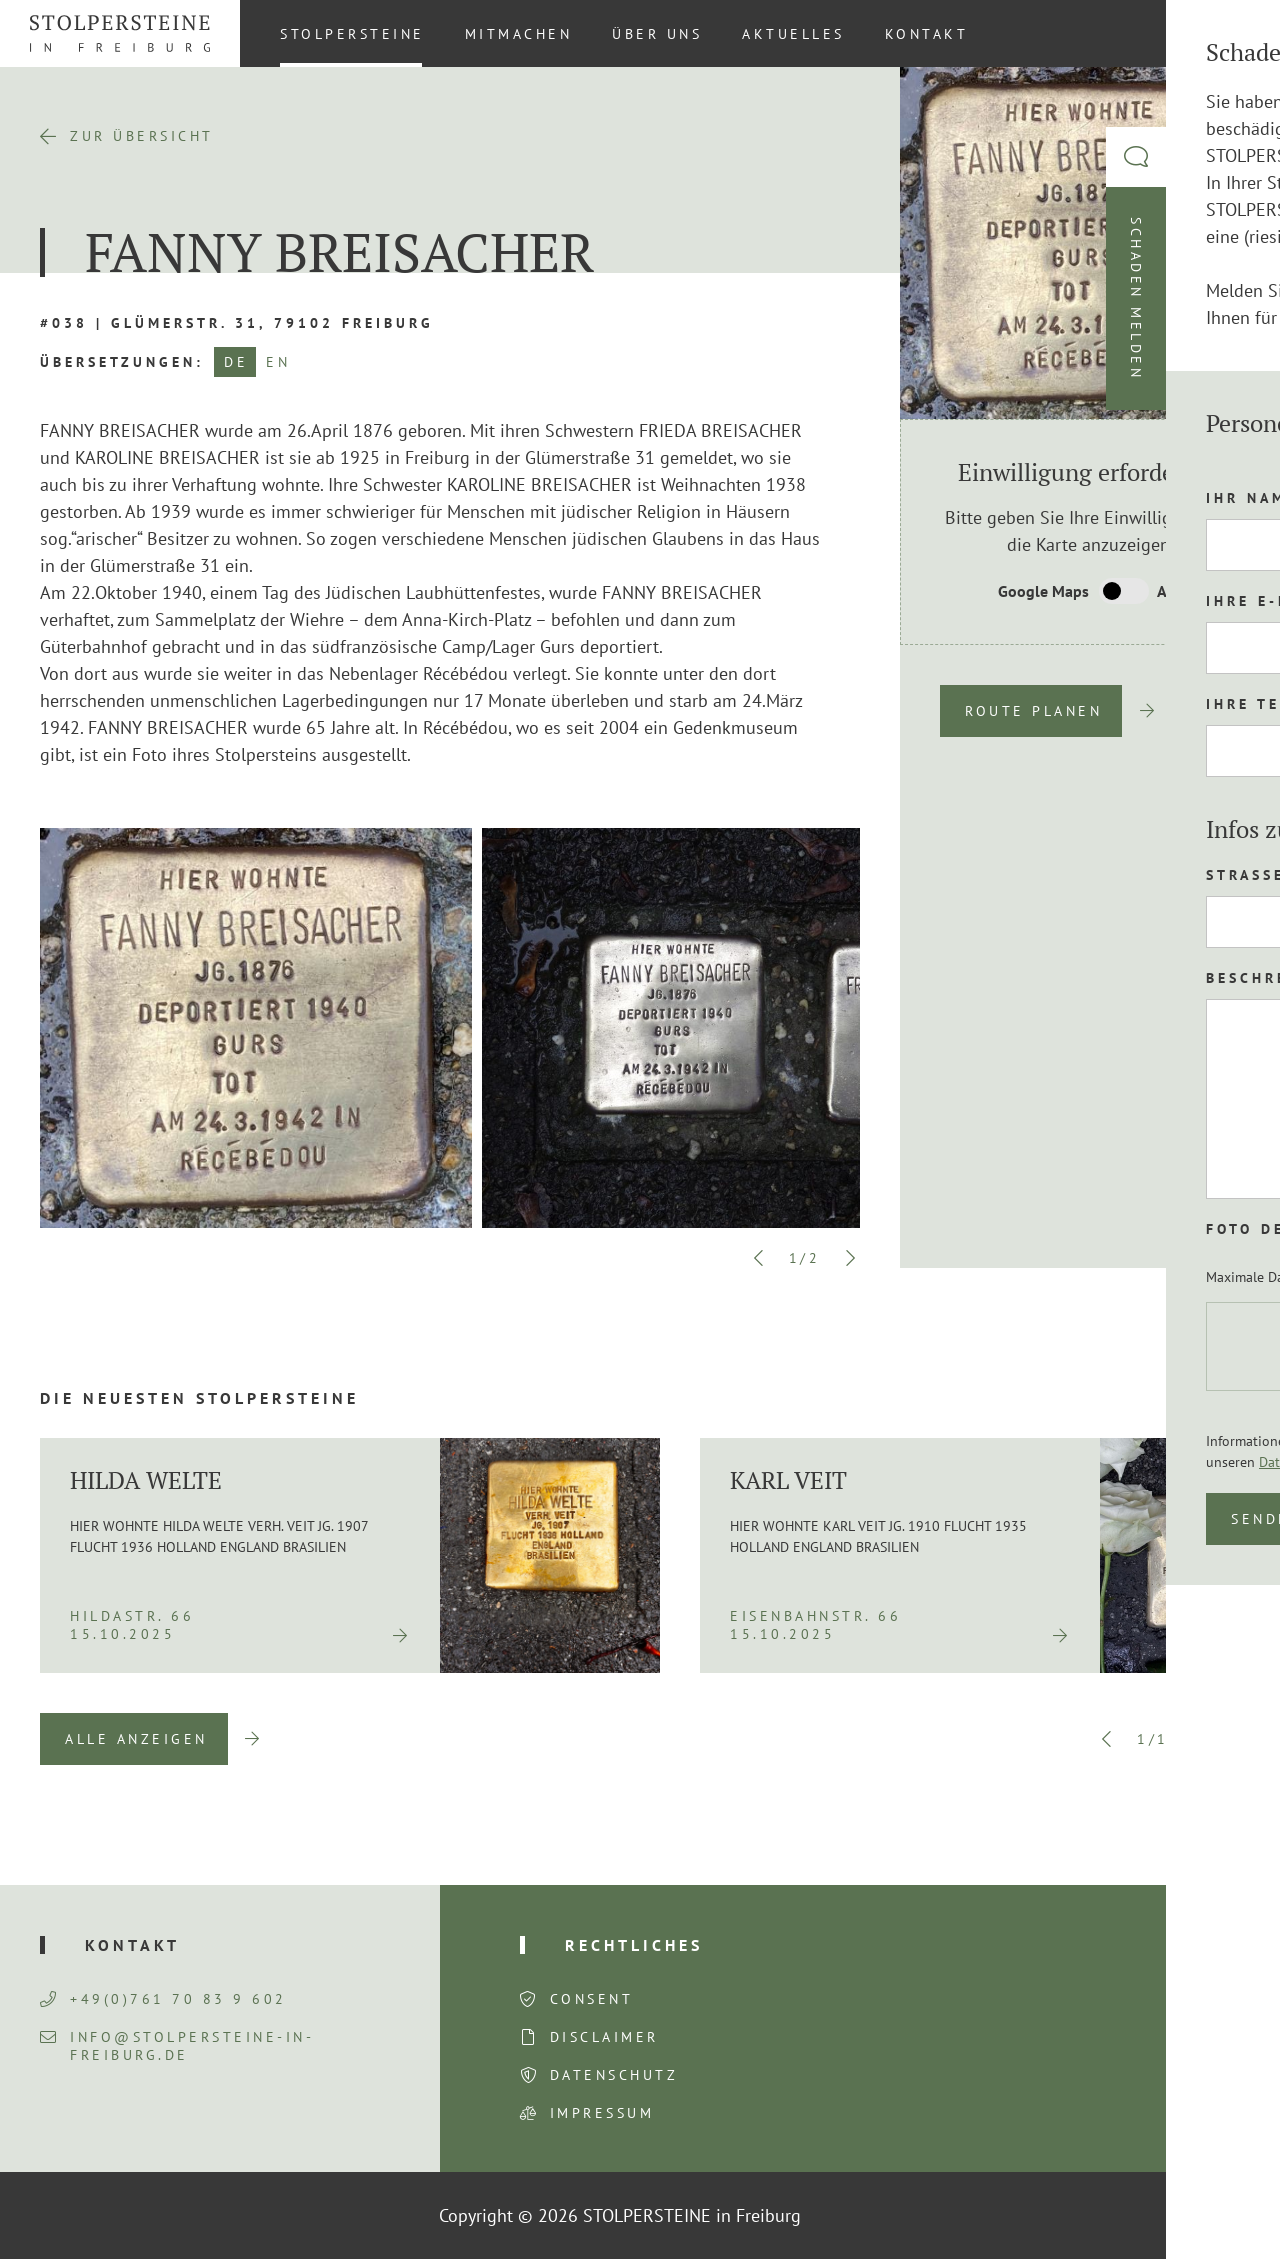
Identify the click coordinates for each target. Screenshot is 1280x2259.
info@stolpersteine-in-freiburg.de (177, 2046)
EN (278, 362)
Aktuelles (793, 34)
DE (236, 362)
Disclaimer (604, 2037)
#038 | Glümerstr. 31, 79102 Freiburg (237, 323)
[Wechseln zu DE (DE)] (1229, 33)
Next (850, 1258)
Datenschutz (614, 2075)
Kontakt (927, 34)
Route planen (1033, 711)
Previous (759, 1258)
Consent (592, 1999)
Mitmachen (519, 34)
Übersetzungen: (122, 362)
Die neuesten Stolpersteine (199, 1398)
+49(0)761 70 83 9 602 (163, 1999)
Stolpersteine (352, 34)
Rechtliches (634, 1945)
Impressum (602, 2113)
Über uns (657, 34)
